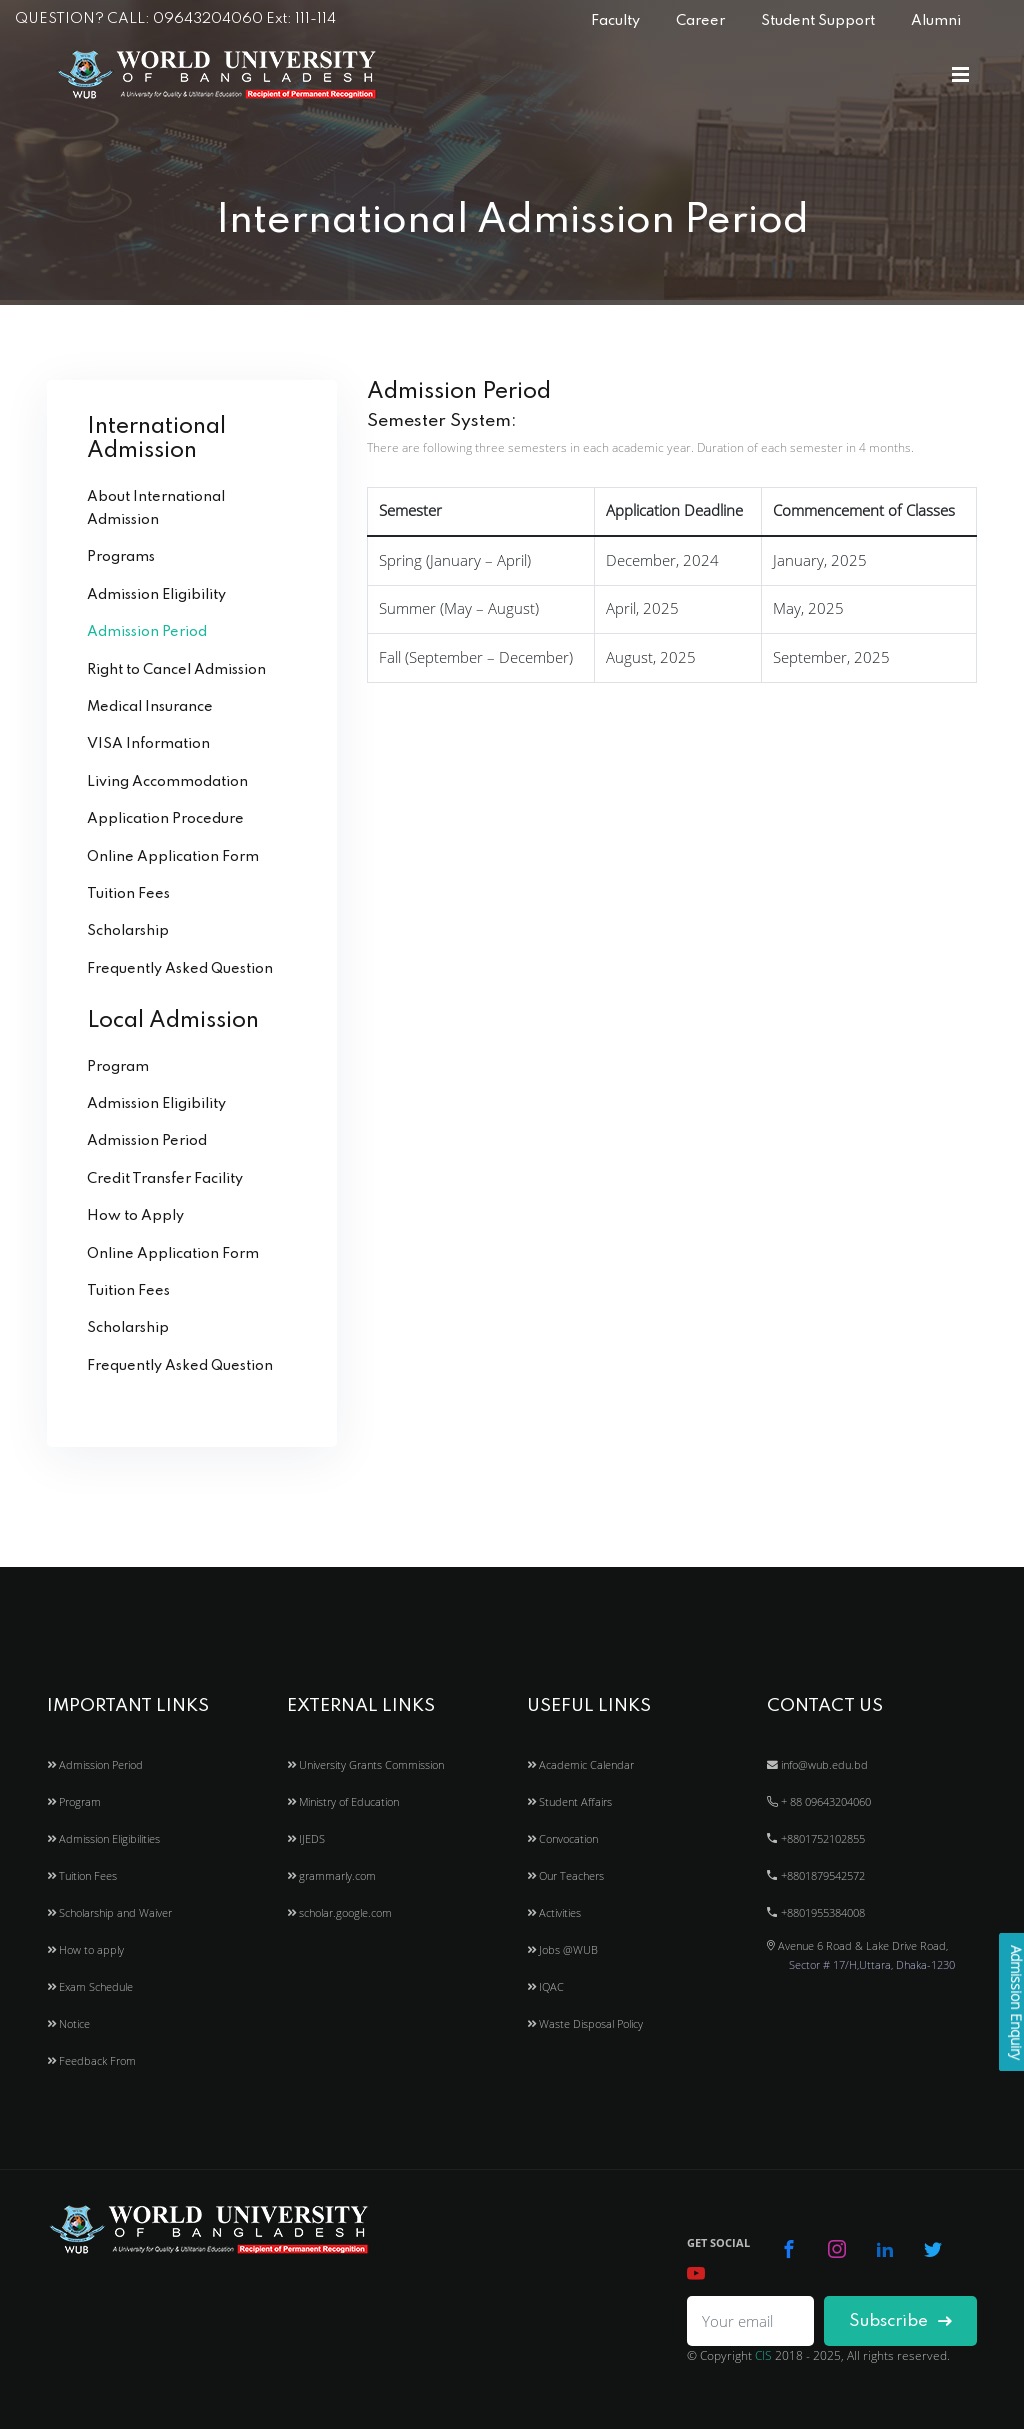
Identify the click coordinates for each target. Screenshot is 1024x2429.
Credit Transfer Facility (165, 1179)
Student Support (818, 21)
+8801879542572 (816, 1875)
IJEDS (306, 1838)
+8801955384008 (816, 1912)
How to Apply (135, 1216)
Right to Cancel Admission (176, 670)
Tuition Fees (128, 894)
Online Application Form (173, 857)
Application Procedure (165, 819)
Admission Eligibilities (103, 1838)
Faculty (615, 21)
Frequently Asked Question (180, 969)
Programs (121, 557)
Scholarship (128, 931)
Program (118, 1067)
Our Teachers (565, 1875)
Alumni (936, 21)
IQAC (545, 1986)
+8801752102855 (816, 1838)
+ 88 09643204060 (819, 1801)
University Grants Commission (365, 1764)
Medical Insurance (150, 707)
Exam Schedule (90, 1986)
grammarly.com (331, 1875)
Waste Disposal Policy (585, 2023)
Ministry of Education (343, 1801)
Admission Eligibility (156, 595)
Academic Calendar (580, 1764)
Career (700, 21)
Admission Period (147, 632)
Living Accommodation (167, 782)
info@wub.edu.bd (817, 1764)
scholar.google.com (339, 1912)
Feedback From (91, 2060)
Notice (68, 2023)
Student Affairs (569, 1801)
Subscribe (900, 2321)
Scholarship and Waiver (109, 1912)
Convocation (562, 1838)
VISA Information (148, 744)
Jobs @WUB (562, 1949)
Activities (554, 1912)
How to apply (85, 1949)
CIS (763, 2355)
